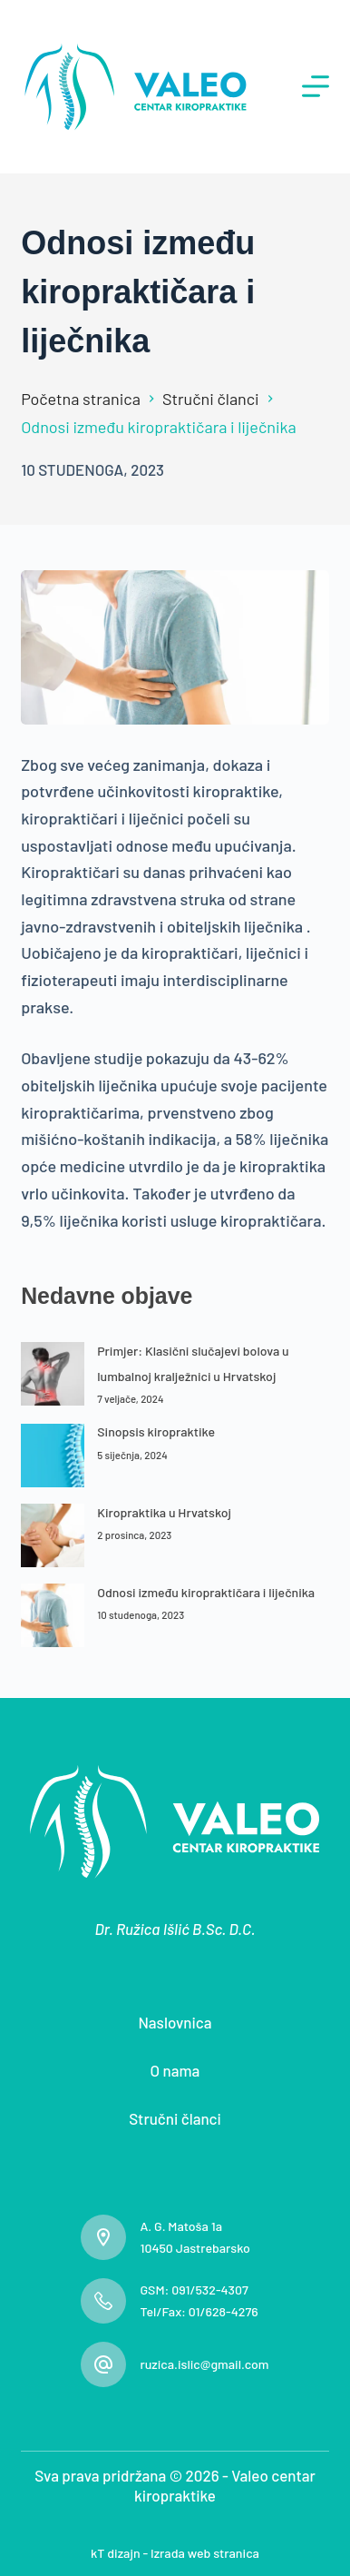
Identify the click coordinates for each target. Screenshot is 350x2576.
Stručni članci (175, 2118)
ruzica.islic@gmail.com (204, 2364)
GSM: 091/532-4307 (194, 2289)
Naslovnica (174, 2022)
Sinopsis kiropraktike (156, 1431)
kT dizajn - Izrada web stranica (175, 2553)
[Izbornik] (315, 86)
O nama (175, 2070)
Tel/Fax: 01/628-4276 (199, 2311)
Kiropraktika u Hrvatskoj (164, 1512)
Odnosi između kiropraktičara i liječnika (206, 1592)
